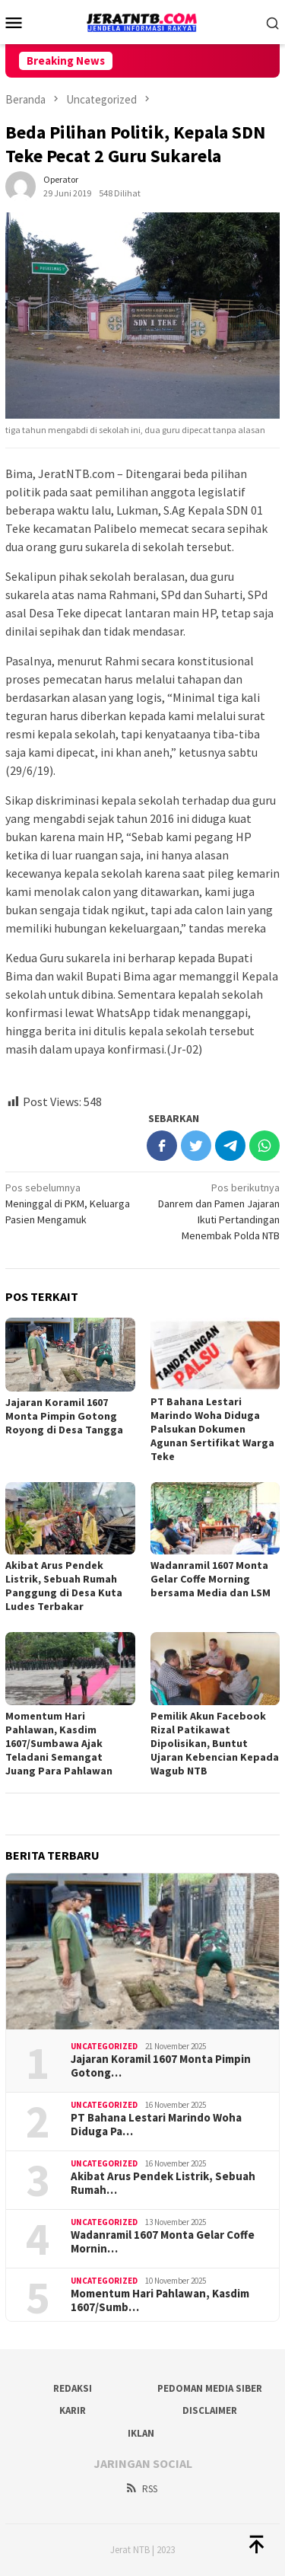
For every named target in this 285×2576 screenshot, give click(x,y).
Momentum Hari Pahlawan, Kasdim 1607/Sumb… (160, 2300)
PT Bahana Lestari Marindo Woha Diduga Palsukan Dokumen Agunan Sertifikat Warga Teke (212, 1429)
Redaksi (72, 2388)
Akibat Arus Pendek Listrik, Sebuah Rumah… (163, 2183)
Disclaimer (209, 2410)
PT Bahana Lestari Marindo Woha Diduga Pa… (156, 2124)
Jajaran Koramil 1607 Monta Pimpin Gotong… (161, 2066)
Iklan (141, 2433)
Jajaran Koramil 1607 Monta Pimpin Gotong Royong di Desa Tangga (64, 1415)
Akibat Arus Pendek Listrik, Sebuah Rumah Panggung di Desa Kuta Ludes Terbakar (63, 1585)
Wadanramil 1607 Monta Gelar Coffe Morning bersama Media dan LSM (210, 1578)
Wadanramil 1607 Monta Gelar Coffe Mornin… (163, 2242)
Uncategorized (104, 2046)
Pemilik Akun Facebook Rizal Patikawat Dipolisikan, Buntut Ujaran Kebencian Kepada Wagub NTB (214, 1743)
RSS (141, 2488)
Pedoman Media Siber (209, 2388)
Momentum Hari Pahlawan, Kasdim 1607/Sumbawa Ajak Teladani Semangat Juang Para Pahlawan (58, 1743)
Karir (72, 2410)
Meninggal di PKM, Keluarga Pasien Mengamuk (71, 1203)
